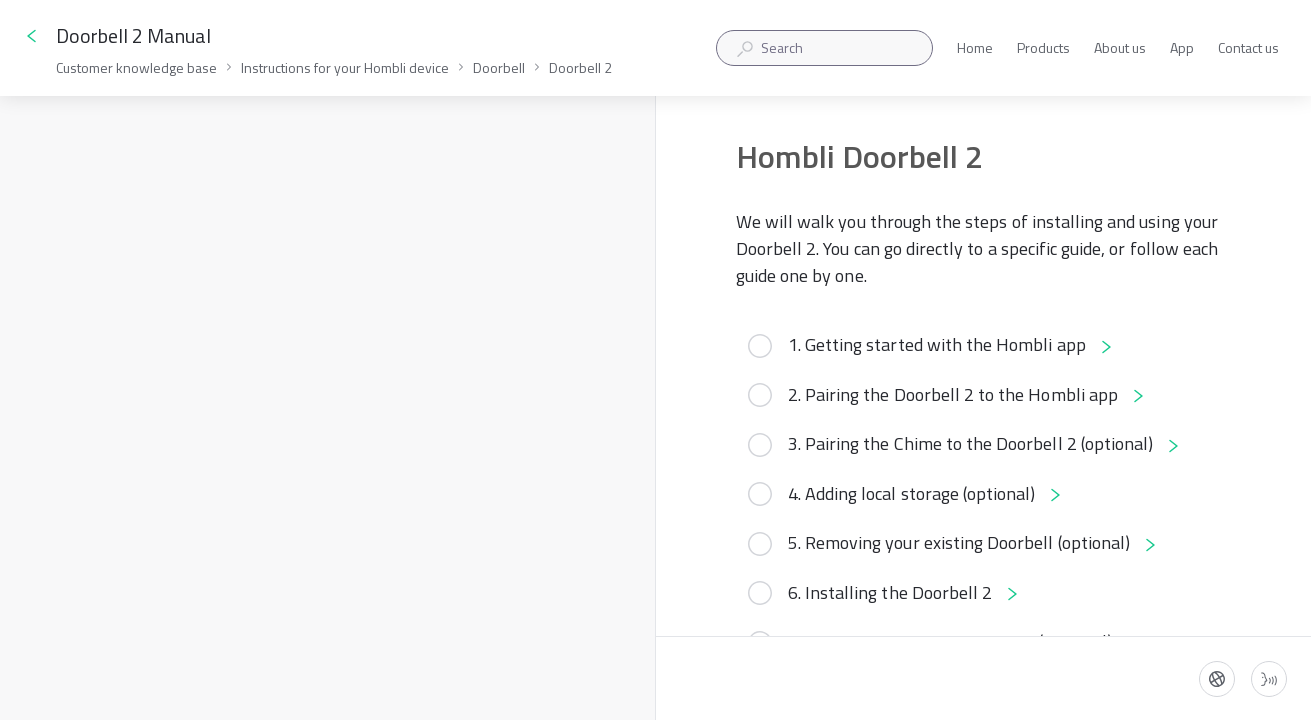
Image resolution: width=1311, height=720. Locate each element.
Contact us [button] (1248, 47)
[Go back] (32, 36)
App (1182, 48)
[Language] (1217, 679)
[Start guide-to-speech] (1269, 679)
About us (1120, 48)
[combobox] (824, 48)
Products (1043, 48)
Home (975, 48)
